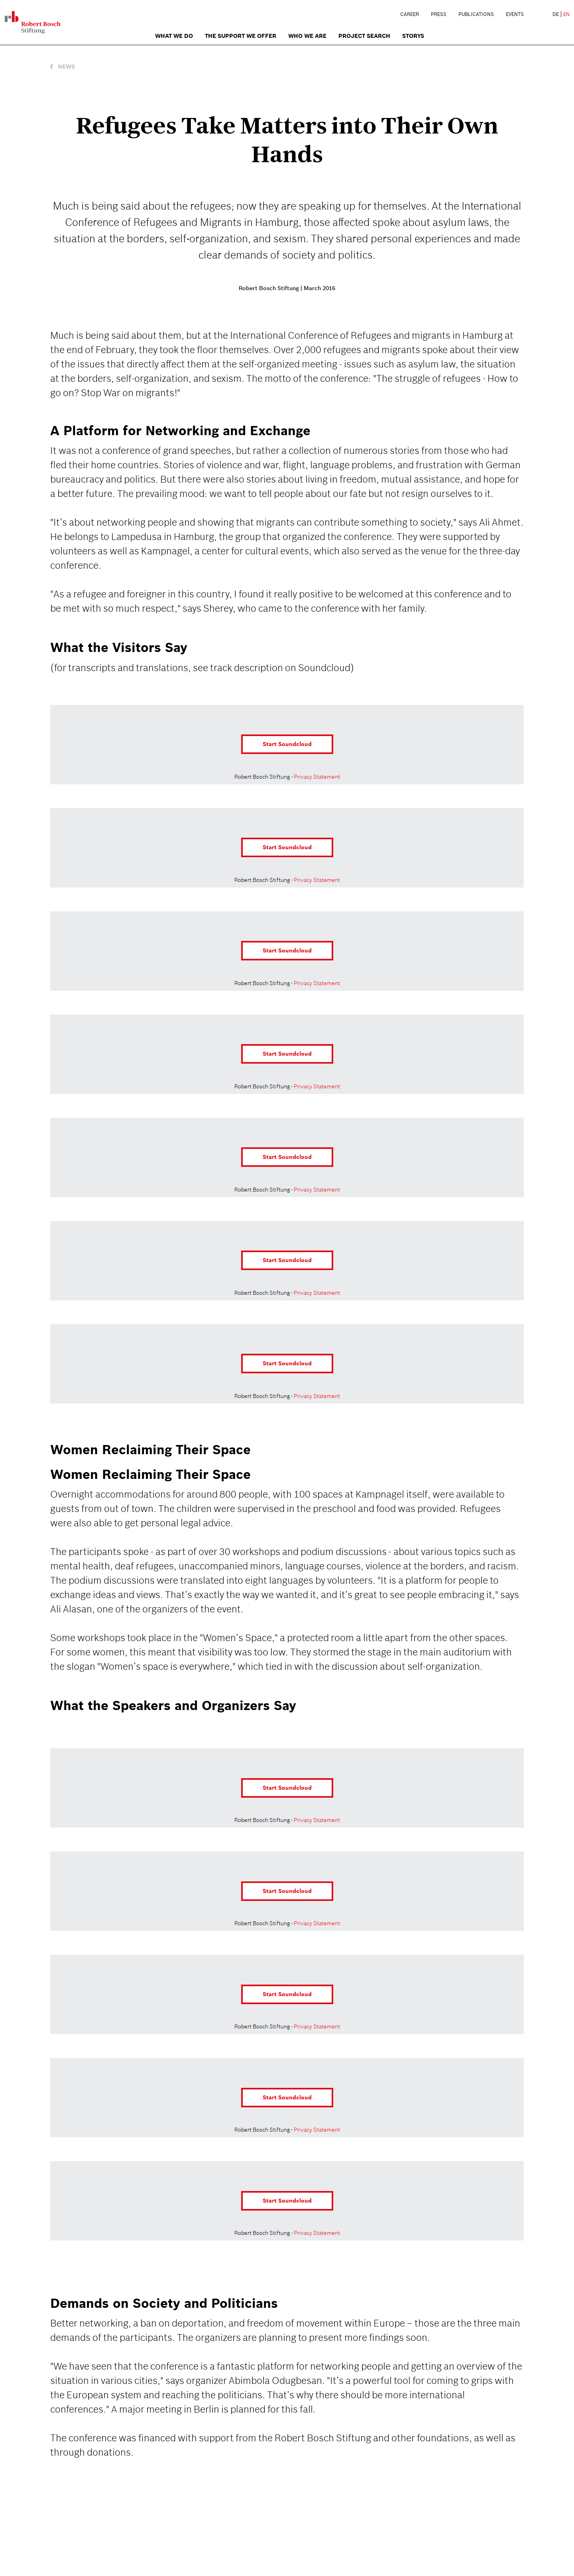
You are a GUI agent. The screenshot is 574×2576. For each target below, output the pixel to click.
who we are (307, 35)
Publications (476, 14)
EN (566, 14)
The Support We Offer (240, 35)
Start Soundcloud (287, 744)
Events (515, 14)
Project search (364, 35)
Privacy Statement (317, 776)
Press (438, 14)
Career (409, 14)
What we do (174, 35)
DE (555, 14)
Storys (413, 35)
